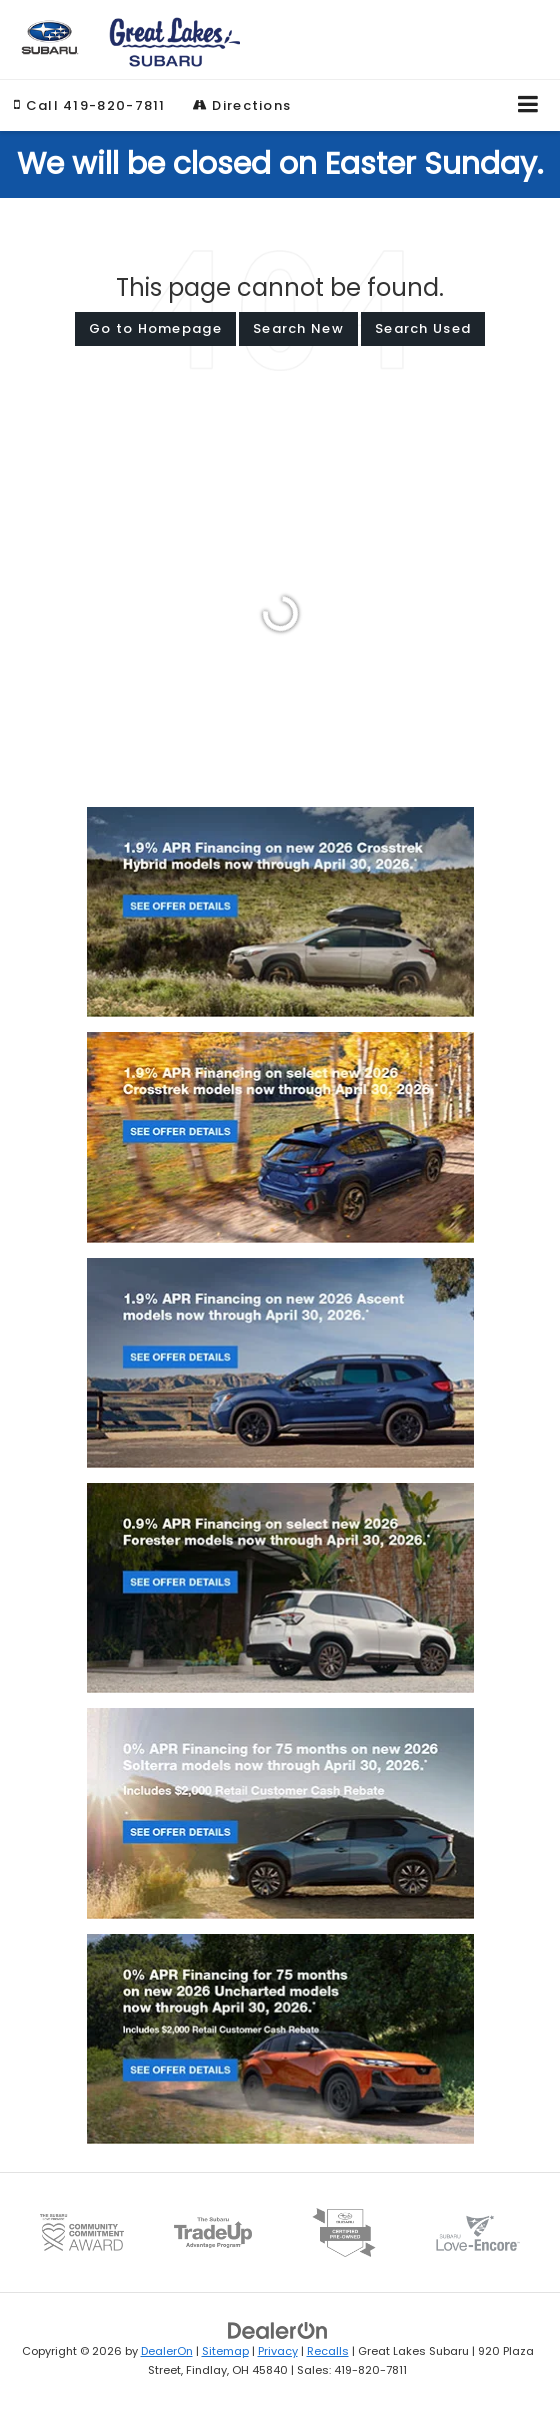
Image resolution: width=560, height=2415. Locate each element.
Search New (298, 328)
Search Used (423, 328)
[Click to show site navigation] (528, 105)
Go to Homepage (155, 328)
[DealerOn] (278, 2330)
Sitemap (225, 2351)
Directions (242, 105)
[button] (90, 105)
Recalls (328, 2351)
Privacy (278, 2351)
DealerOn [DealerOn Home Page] (167, 2351)
